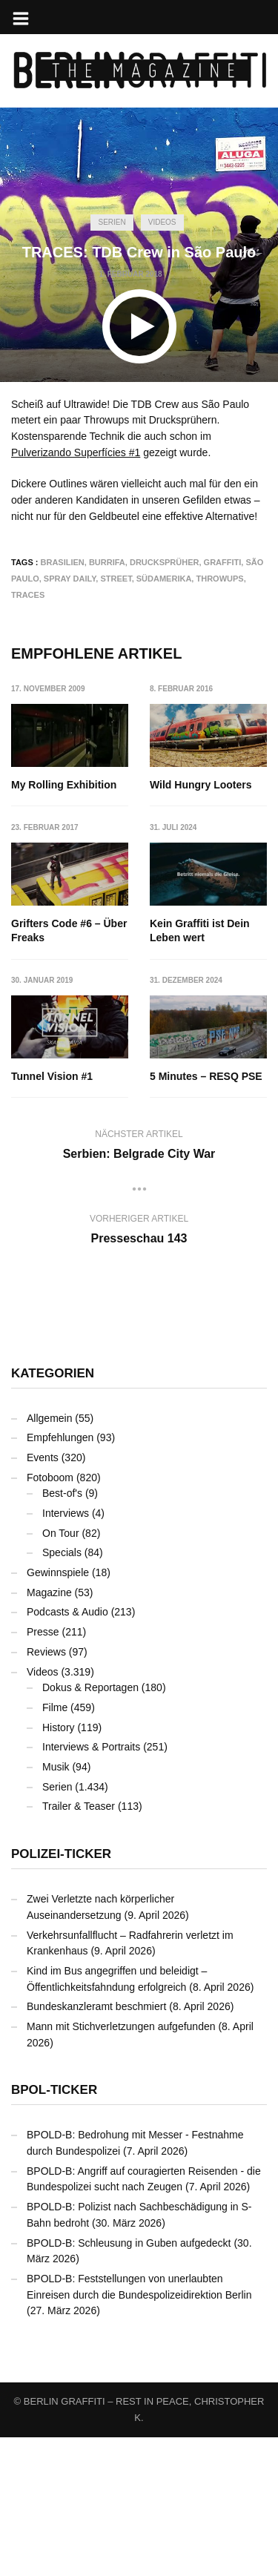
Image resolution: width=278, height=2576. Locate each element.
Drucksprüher (164, 562)
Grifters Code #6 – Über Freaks (69, 931)
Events (43, 1596)
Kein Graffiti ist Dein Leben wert (61, 1083)
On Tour (60, 1672)
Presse (43, 1770)
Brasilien (63, 562)
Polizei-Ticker (61, 1993)
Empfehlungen (60, 1576)
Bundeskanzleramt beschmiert (96, 2145)
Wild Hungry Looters (201, 785)
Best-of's (62, 1632)
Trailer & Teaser (78, 1945)
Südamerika (164, 578)
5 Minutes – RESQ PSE (206, 1215)
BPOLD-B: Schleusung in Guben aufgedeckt (129, 2382)
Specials (62, 1691)
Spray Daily (70, 578)
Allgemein (49, 1557)
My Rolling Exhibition (63, 785)
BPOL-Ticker (54, 2228)
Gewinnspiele (58, 1711)
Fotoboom (50, 1616)
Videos (162, 222)
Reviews (46, 1790)
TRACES (27, 594)
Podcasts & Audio (67, 1751)
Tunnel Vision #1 (191, 1076)
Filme (54, 1846)
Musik (56, 1905)
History (58, 1866)
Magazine (49, 1731)
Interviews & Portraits (91, 1885)
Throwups (219, 578)
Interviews (65, 1652)
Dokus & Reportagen (90, 1826)
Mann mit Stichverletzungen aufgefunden (121, 2165)
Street (115, 578)
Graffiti (223, 562)
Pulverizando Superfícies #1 (75, 452)
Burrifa (107, 562)
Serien (111, 222)
